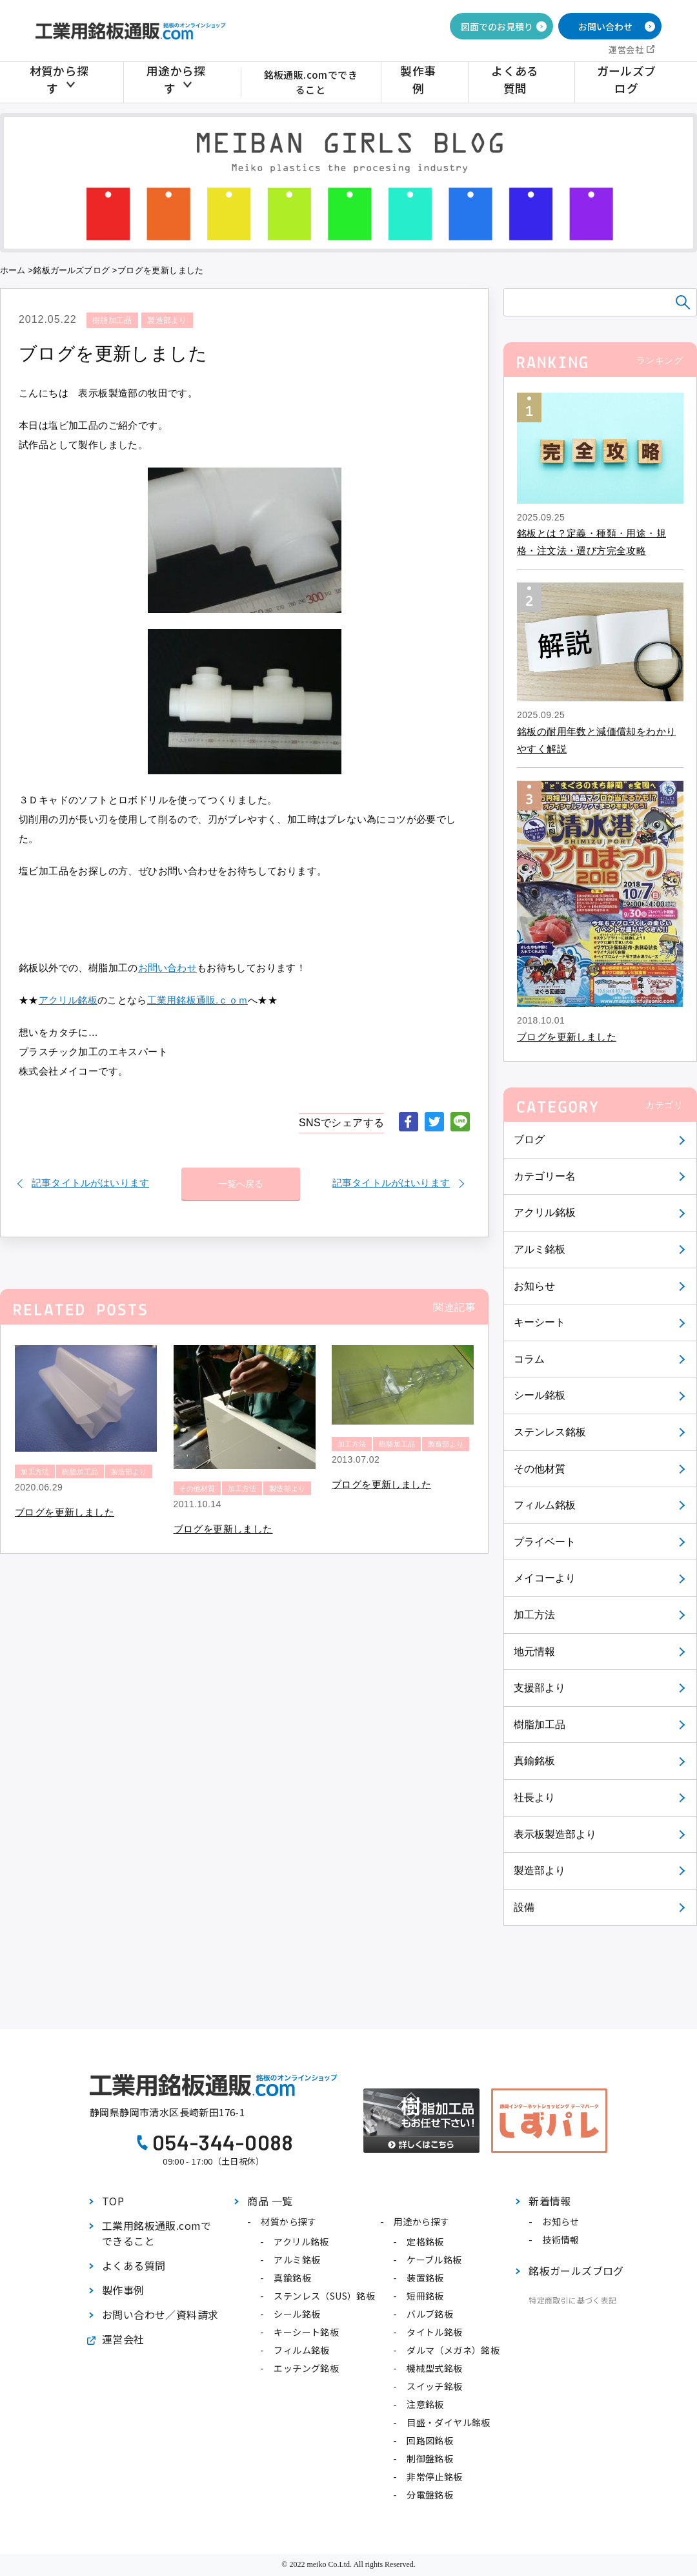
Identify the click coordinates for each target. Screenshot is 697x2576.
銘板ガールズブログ (73, 270)
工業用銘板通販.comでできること (157, 2233)
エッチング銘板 (306, 2368)
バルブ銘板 (430, 2313)
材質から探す (63, 81)
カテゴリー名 (545, 1176)
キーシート (540, 1322)
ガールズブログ (628, 81)
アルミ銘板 (540, 1249)
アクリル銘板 (545, 1212)
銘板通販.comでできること (317, 81)
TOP (113, 2201)
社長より (535, 1797)
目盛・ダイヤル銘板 (448, 2422)
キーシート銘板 (306, 2331)
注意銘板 (425, 2404)
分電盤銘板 (430, 2494)
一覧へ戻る (240, 1178)
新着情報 (550, 2201)
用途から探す (173, 81)
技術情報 (561, 2239)
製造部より (540, 1870)
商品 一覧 (269, 2201)
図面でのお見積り (497, 26)
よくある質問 (525, 81)
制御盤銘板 (430, 2458)
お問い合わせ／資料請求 (160, 2314)
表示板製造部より (556, 1834)
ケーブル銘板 (434, 2259)
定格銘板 (425, 2241)
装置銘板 (425, 2277)
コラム (529, 1359)
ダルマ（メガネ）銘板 (453, 2350)
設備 (524, 1907)
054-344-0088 (223, 2142)
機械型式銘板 (434, 2368)
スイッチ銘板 (434, 2386)
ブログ (529, 1139)
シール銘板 (540, 1395)
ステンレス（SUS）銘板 (324, 2295)
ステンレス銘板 (551, 1432)
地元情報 (535, 1651)
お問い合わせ (605, 26)
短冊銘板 (425, 2295)
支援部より (540, 1687)
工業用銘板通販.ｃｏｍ (199, 999)
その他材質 (540, 1468)
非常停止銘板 (434, 2476)
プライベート (545, 1541)
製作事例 (437, 81)
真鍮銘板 (535, 1760)
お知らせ (535, 1286)
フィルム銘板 (545, 1504)
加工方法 (535, 1614)
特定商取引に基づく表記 (572, 2299)
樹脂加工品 (540, 1724)
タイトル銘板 (434, 2331)
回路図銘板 (430, 2440)
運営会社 (626, 49)
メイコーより (545, 1577)
